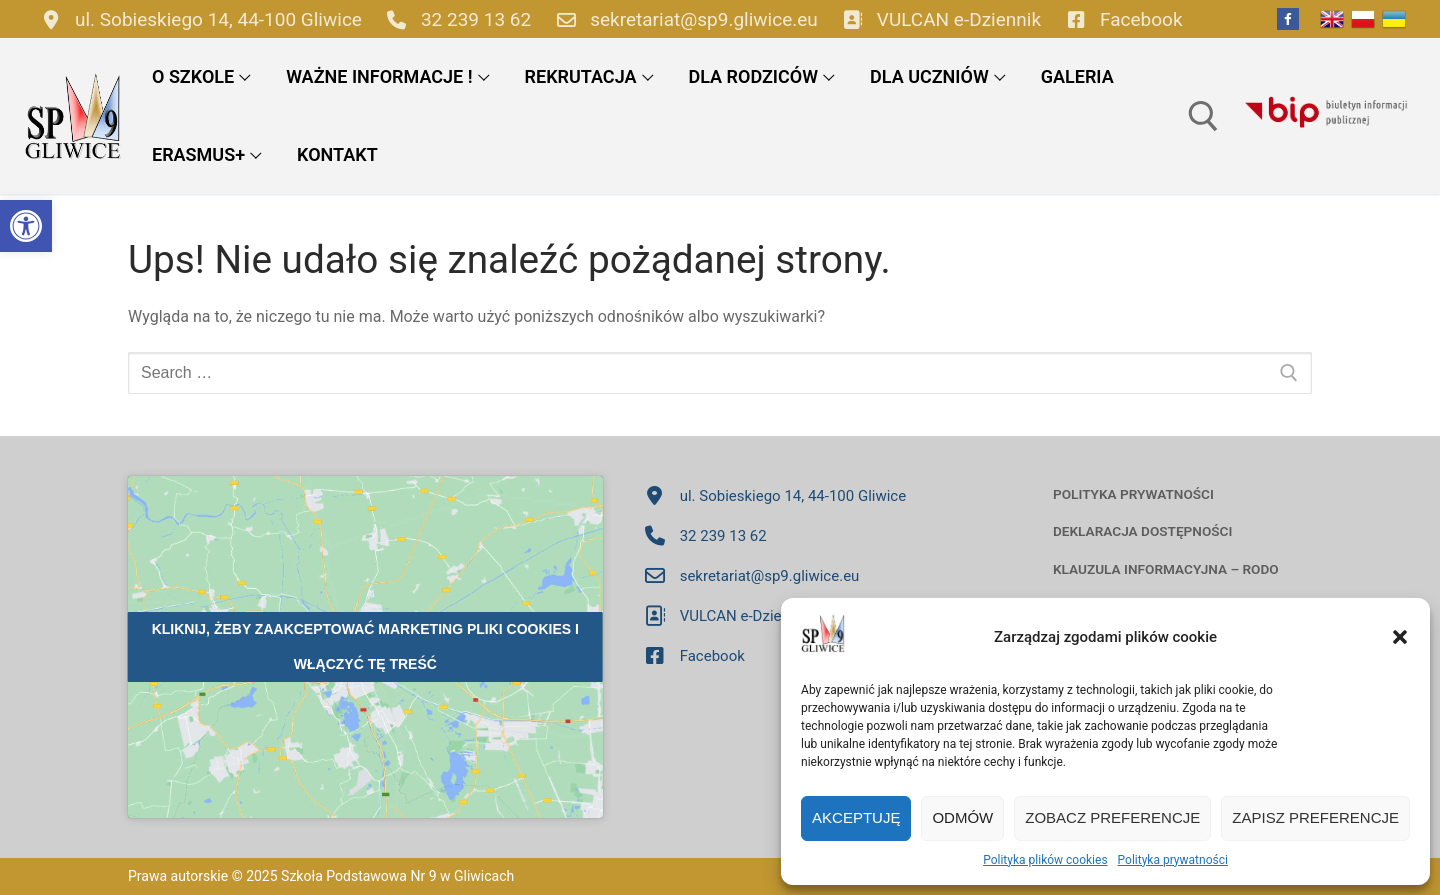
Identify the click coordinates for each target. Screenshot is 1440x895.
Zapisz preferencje (1315, 817)
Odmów (962, 817)
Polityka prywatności (1173, 860)
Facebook (1120, 19)
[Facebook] (1288, 19)
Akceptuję (856, 817)
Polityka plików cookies (1045, 860)
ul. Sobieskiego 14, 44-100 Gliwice (197, 19)
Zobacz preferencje (1112, 817)
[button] (26, 226)
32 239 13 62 (454, 19)
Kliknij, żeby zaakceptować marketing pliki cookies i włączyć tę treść (365, 646)
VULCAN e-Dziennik (937, 19)
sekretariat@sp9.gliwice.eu (682, 19)
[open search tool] (1203, 116)
